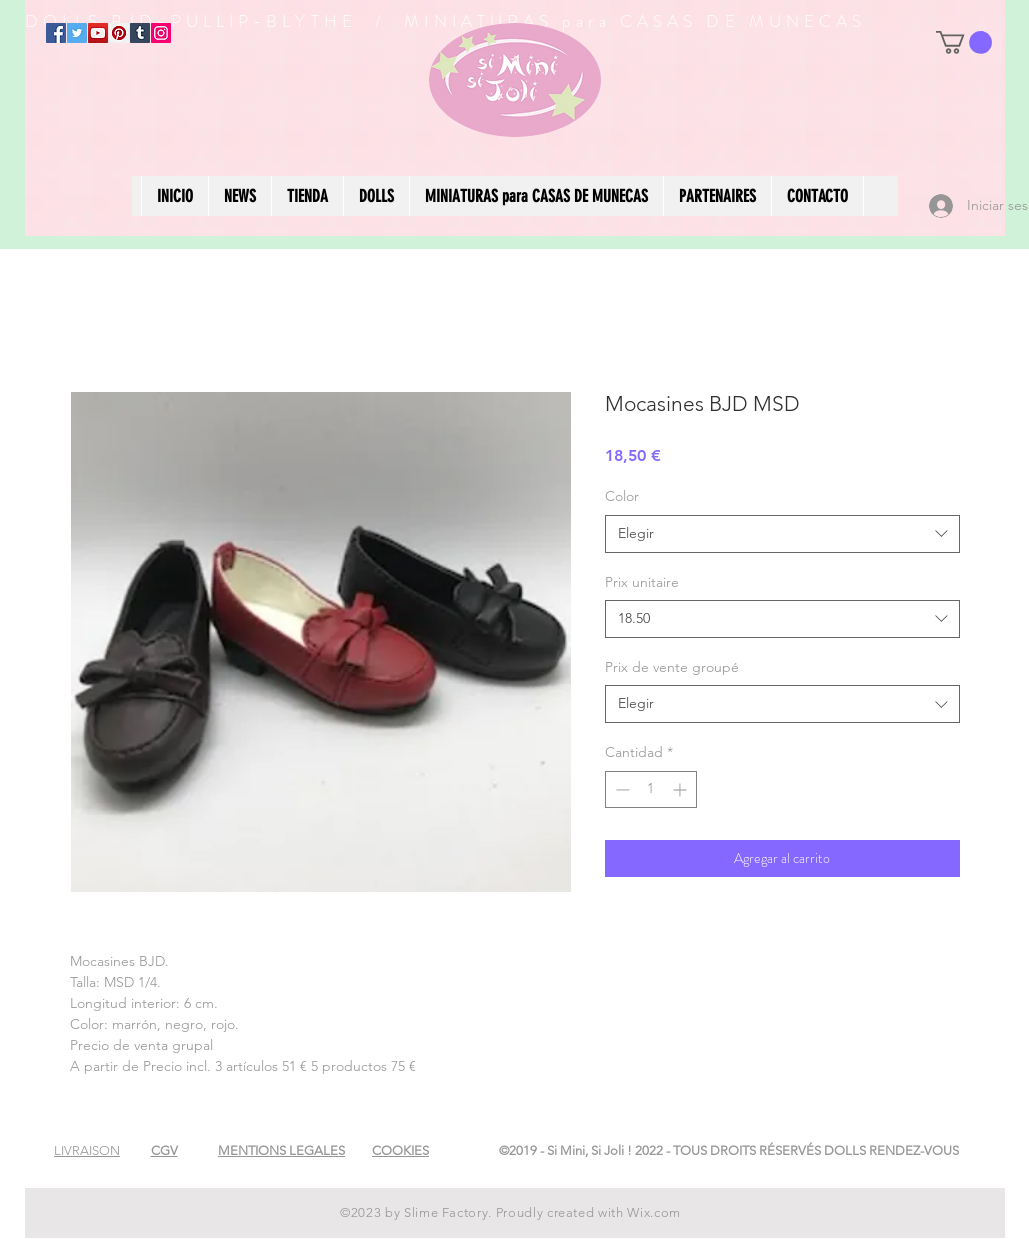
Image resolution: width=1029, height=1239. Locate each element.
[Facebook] (56, 33)
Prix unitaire (642, 582)
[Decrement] (620, 789)
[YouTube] (98, 33)
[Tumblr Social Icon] (140, 33)
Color (622, 496)
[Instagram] (161, 33)
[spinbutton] (651, 789)
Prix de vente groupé (672, 667)
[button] (964, 42)
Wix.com (654, 1212)
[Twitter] (77, 33)
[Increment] (681, 789)
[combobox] (782, 534)
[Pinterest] (119, 33)
